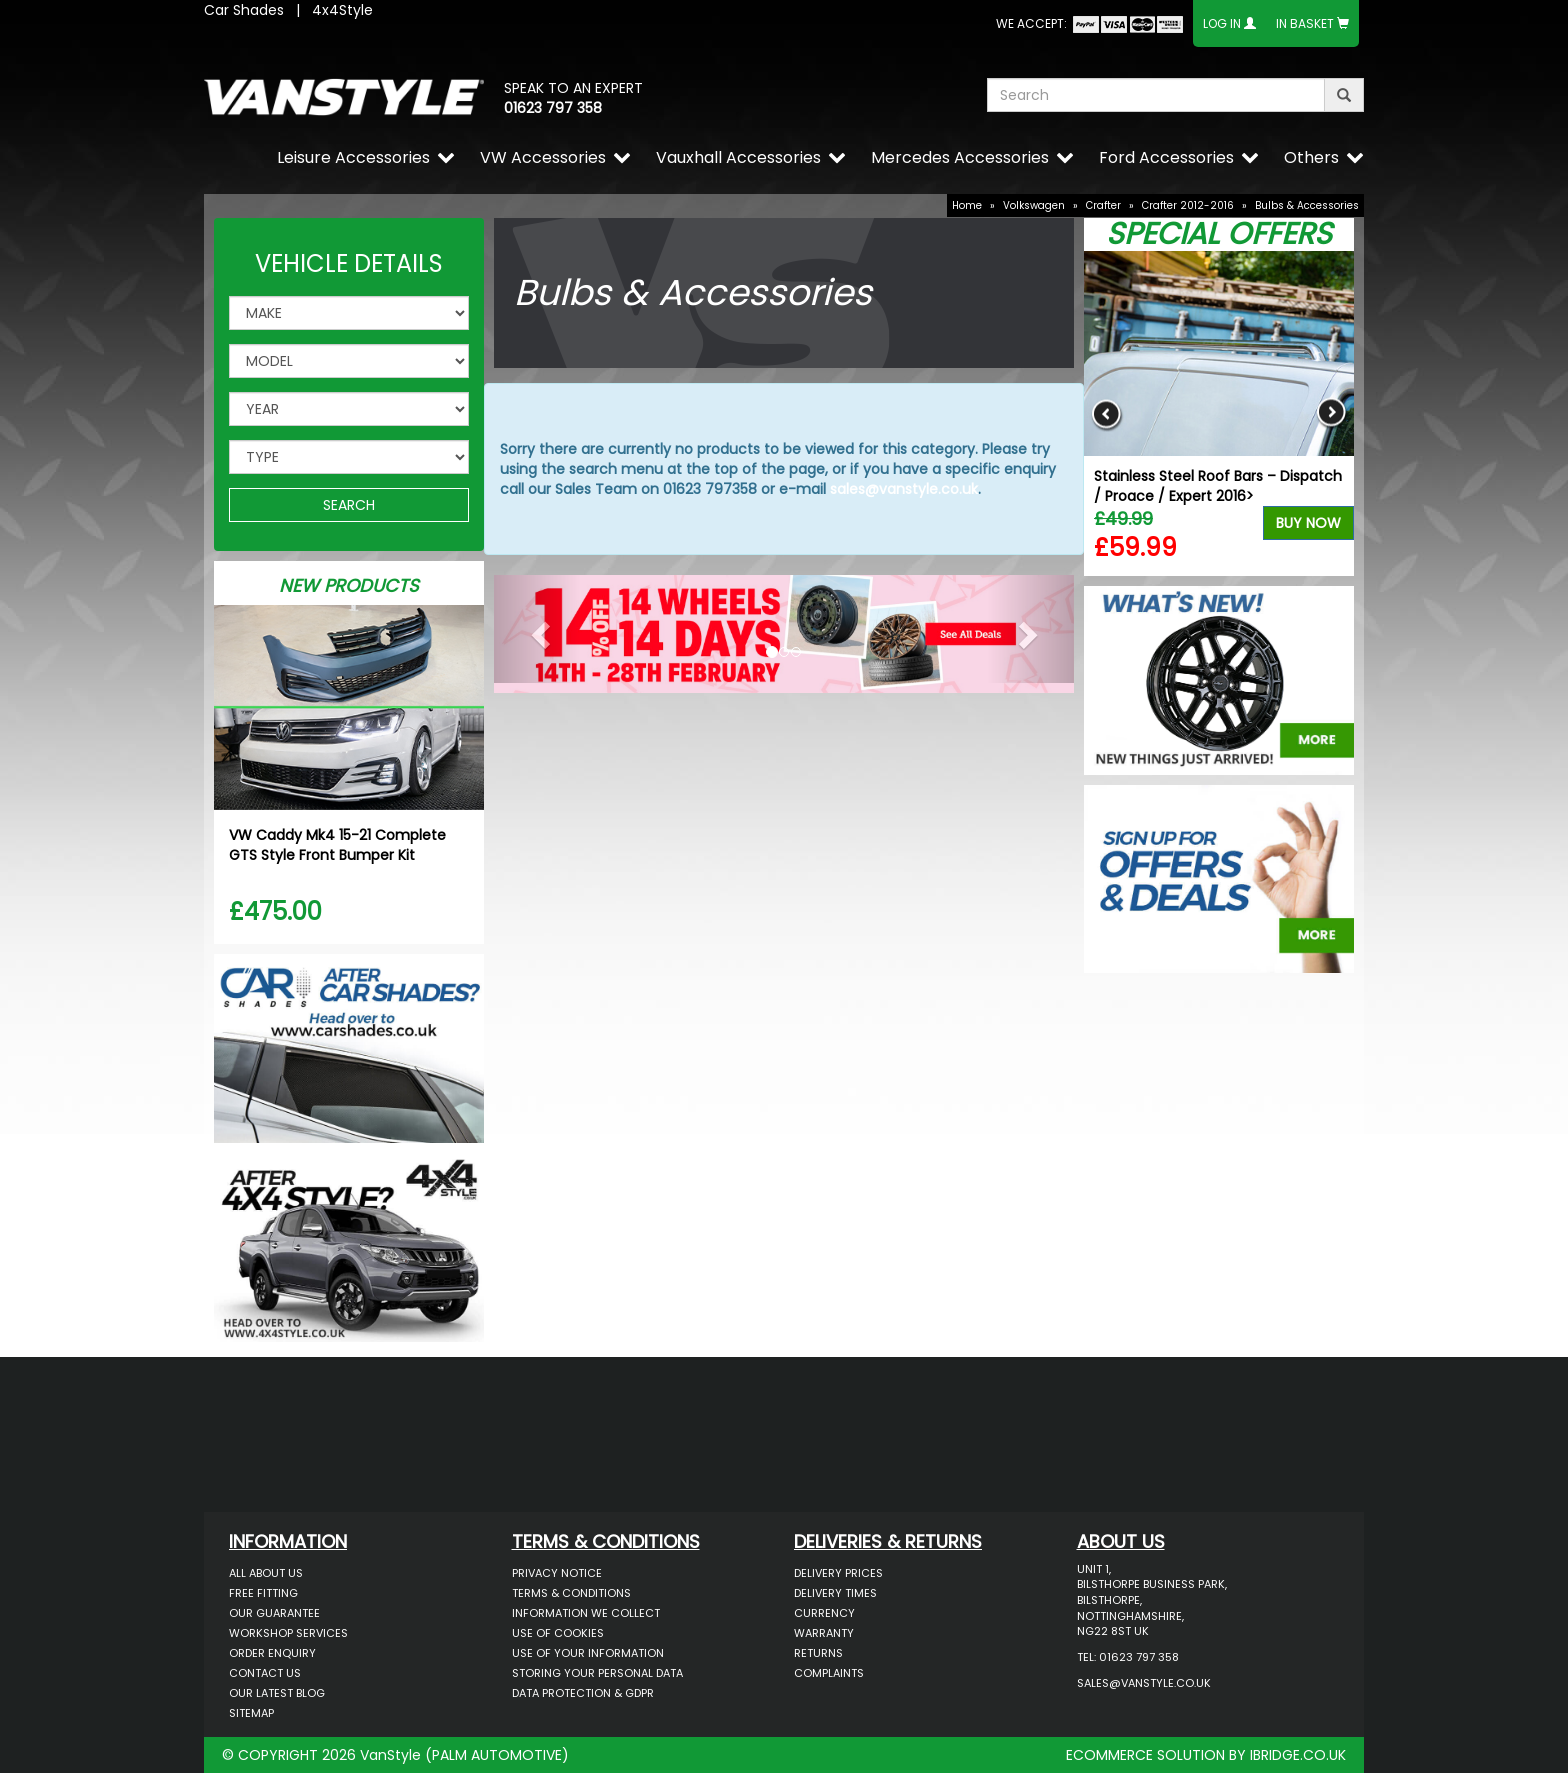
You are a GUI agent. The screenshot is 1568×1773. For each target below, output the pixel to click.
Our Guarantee (274, 1613)
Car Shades (244, 10)
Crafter (1103, 205)
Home (967, 205)
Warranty (824, 1633)
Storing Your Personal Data (597, 1673)
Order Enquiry (272, 1653)
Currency (824, 1613)
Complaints (829, 1673)
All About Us (266, 1573)
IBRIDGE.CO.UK (1298, 1755)
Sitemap (251, 1713)
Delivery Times (835, 1593)
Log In (1222, 23)
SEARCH (349, 505)
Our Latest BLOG (277, 1693)
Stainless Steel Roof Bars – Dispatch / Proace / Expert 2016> (1218, 486)
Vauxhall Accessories (738, 157)
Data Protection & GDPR (583, 1693)
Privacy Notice (557, 1573)
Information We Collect (586, 1613)
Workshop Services (288, 1633)
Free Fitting (263, 1593)
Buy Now (1308, 523)
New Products (349, 585)
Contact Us (265, 1673)
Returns (818, 1653)
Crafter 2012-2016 (1188, 205)
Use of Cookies (558, 1633)
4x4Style (342, 10)
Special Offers (1219, 234)
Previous (1106, 413)
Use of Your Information (588, 1653)
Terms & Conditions (571, 1593)
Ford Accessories (1166, 157)
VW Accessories (543, 157)
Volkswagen (1034, 205)
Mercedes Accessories (960, 157)
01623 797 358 (553, 108)
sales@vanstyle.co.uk (904, 489)
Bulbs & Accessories (1307, 205)
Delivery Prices (838, 1573)
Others (1311, 157)
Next (1331, 413)
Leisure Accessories (353, 157)
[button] (537, 629)
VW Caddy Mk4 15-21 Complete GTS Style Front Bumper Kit (337, 845)
